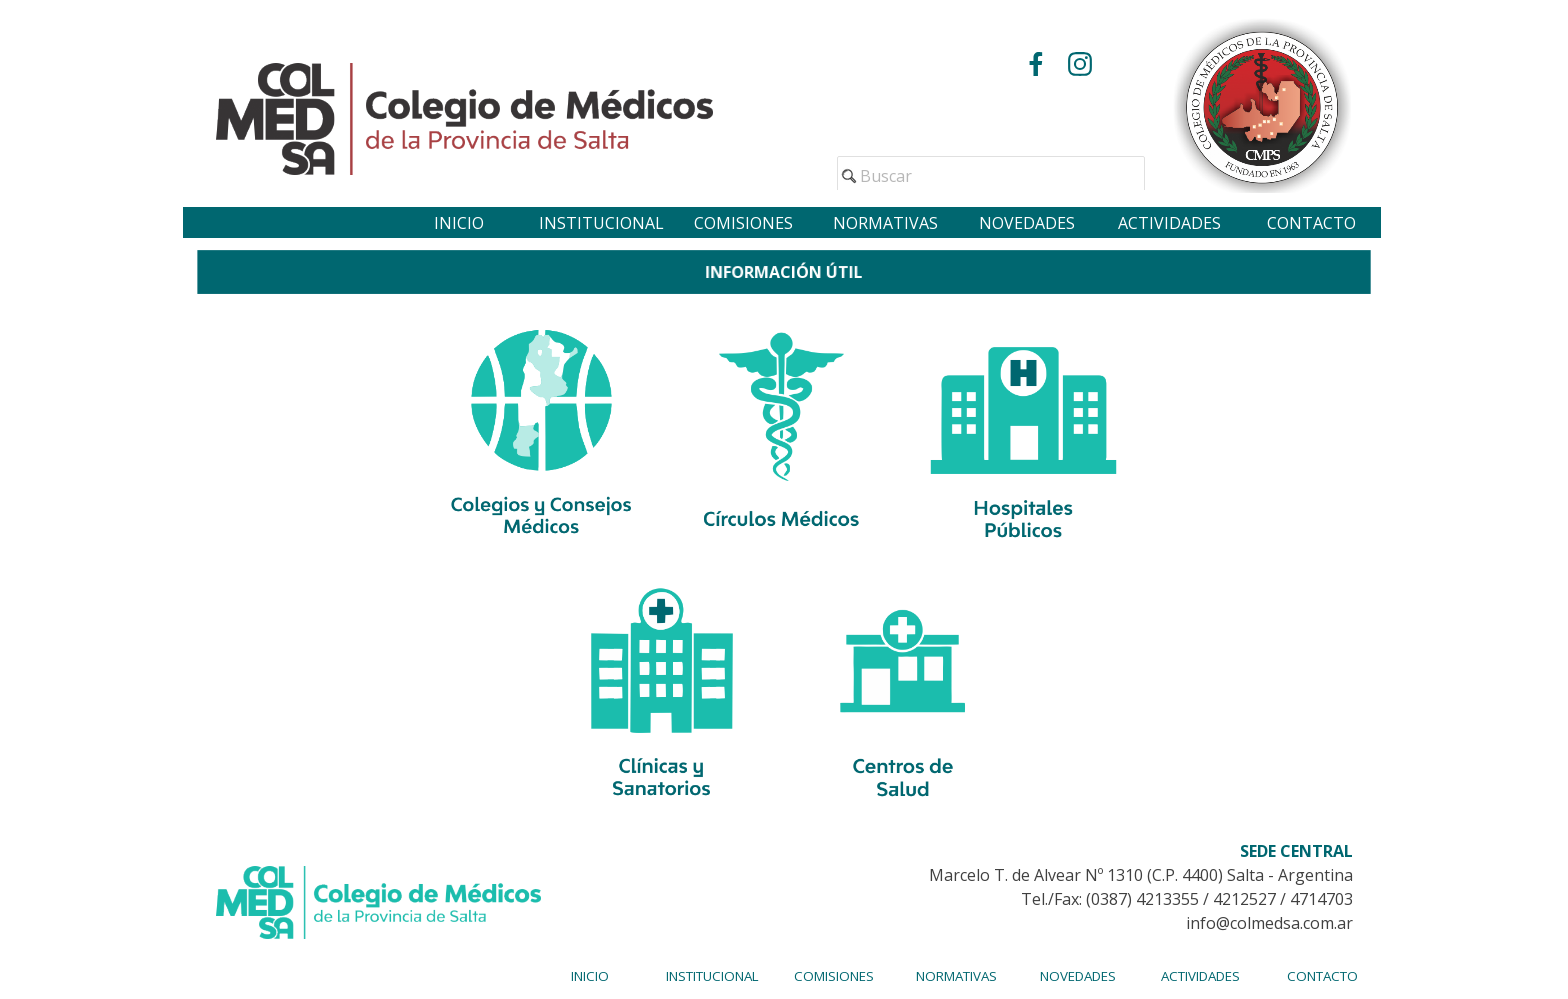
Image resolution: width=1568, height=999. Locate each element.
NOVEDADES (1027, 223)
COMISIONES (743, 223)
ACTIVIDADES (1169, 223)
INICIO (459, 223)
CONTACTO (1311, 223)
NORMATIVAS (885, 223)
